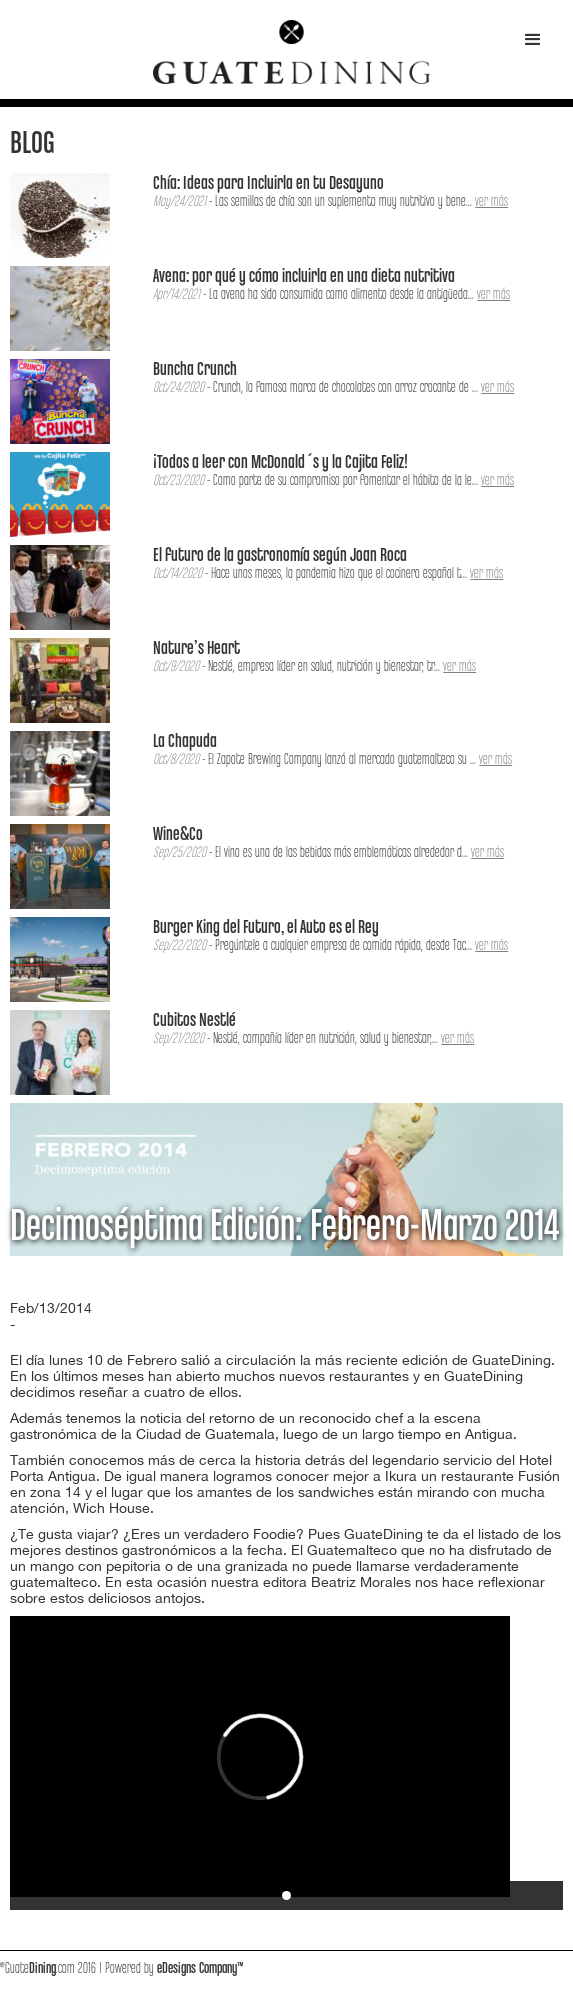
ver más (491, 202)
